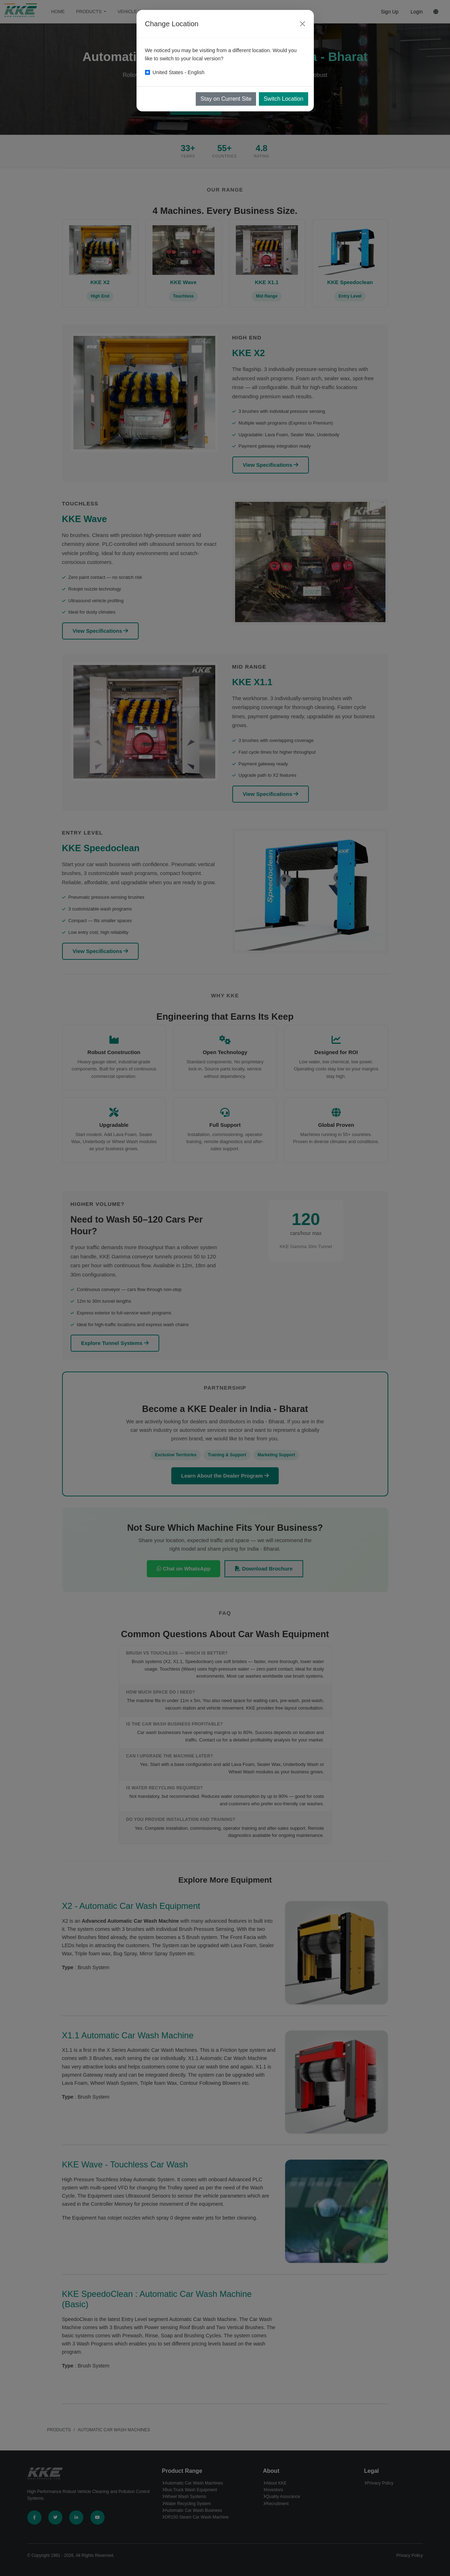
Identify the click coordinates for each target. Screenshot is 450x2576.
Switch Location (283, 99)
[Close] (302, 23)
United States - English (178, 72)
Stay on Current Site (225, 99)
